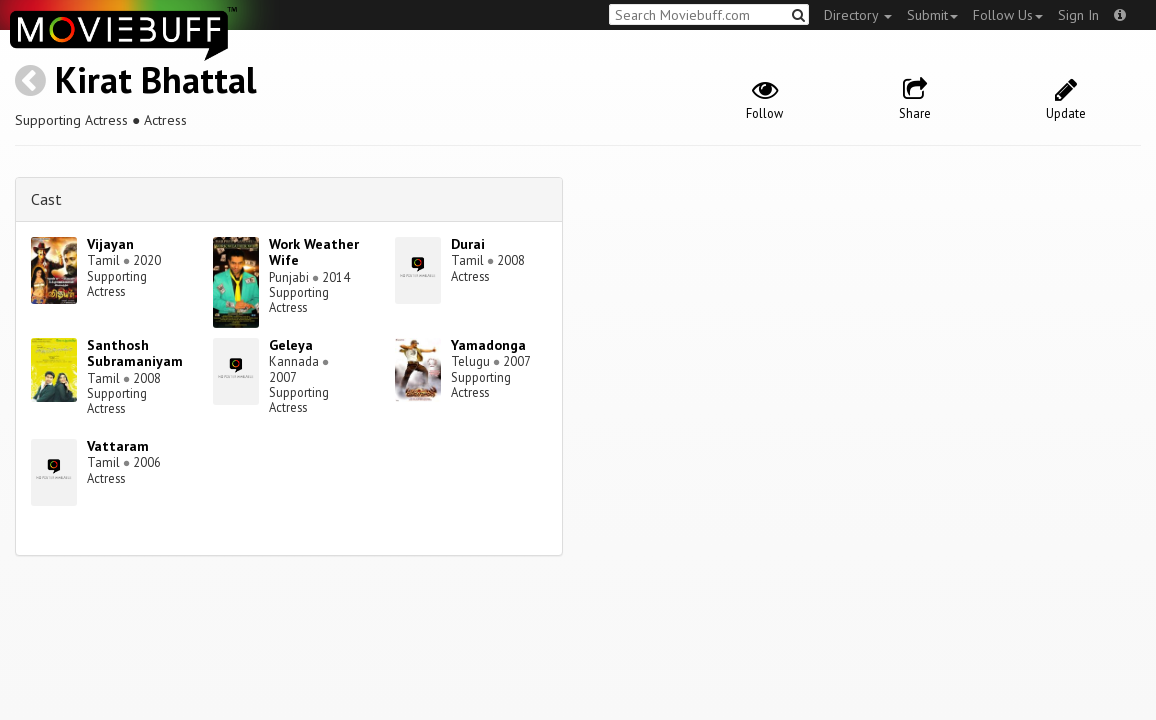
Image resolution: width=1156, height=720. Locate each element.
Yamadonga (488, 345)
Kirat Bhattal (156, 79)
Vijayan (110, 244)
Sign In (1078, 15)
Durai (468, 244)
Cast (46, 199)
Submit (932, 15)
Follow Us (1008, 15)
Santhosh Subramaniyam (135, 353)
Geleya (291, 345)
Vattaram (118, 446)
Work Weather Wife (314, 252)
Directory (858, 15)
